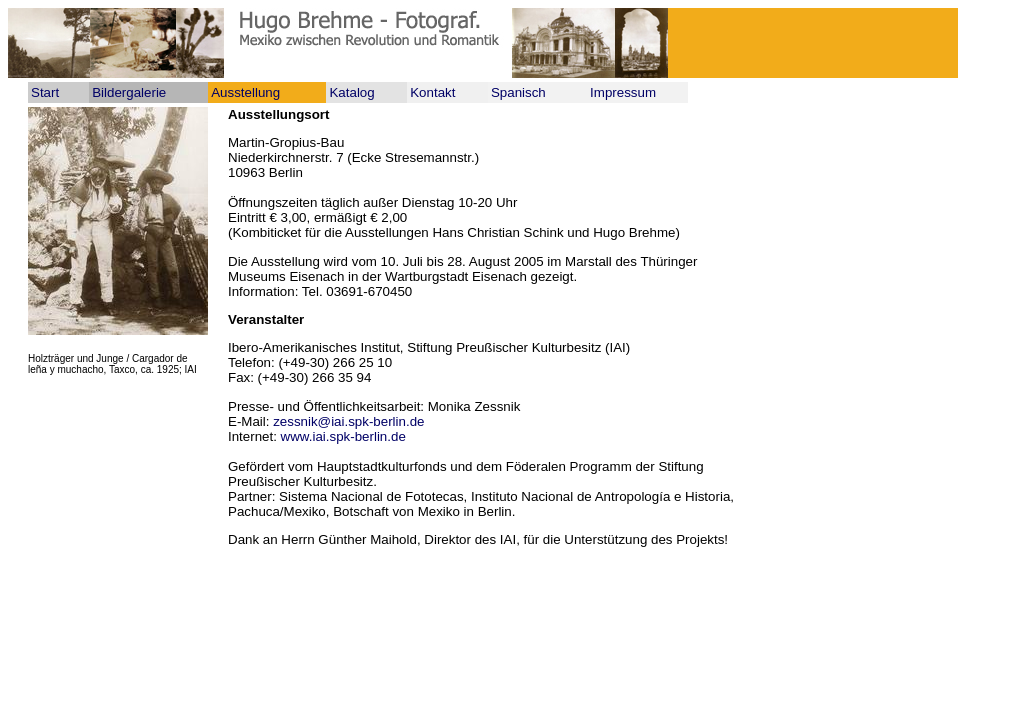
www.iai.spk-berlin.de (343, 436)
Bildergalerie (129, 92)
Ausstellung (245, 92)
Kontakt (432, 92)
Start (45, 92)
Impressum (623, 92)
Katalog (351, 92)
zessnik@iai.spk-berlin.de (348, 421)
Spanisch (518, 92)
